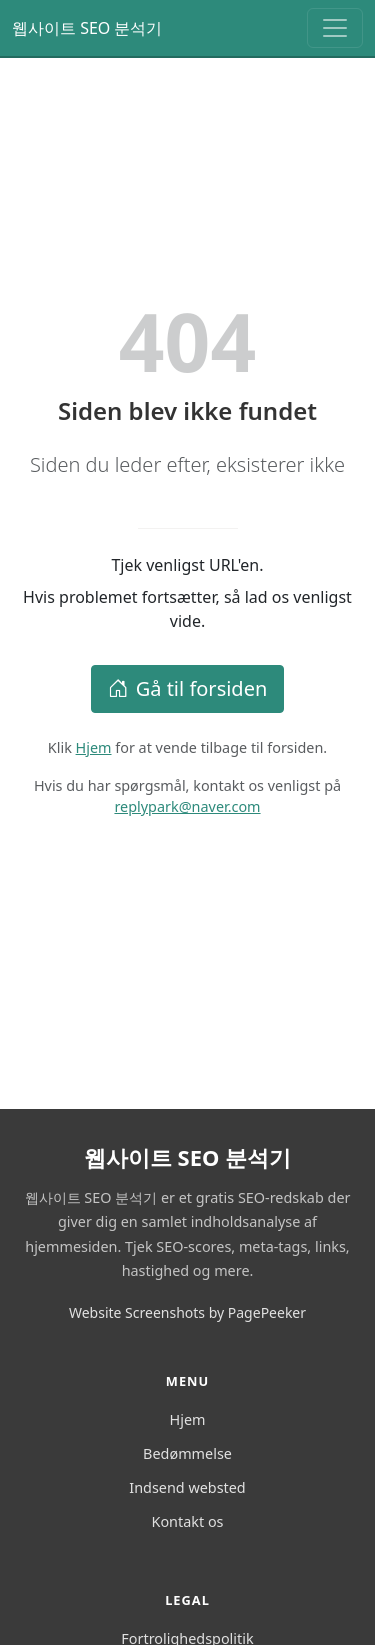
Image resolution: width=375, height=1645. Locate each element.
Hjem (94, 747)
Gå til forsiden (188, 688)
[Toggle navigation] (335, 28)
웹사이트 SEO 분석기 (87, 28)
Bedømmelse (187, 1453)
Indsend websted (187, 1487)
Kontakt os (188, 1521)
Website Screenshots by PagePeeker (187, 1312)
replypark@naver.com (187, 806)
